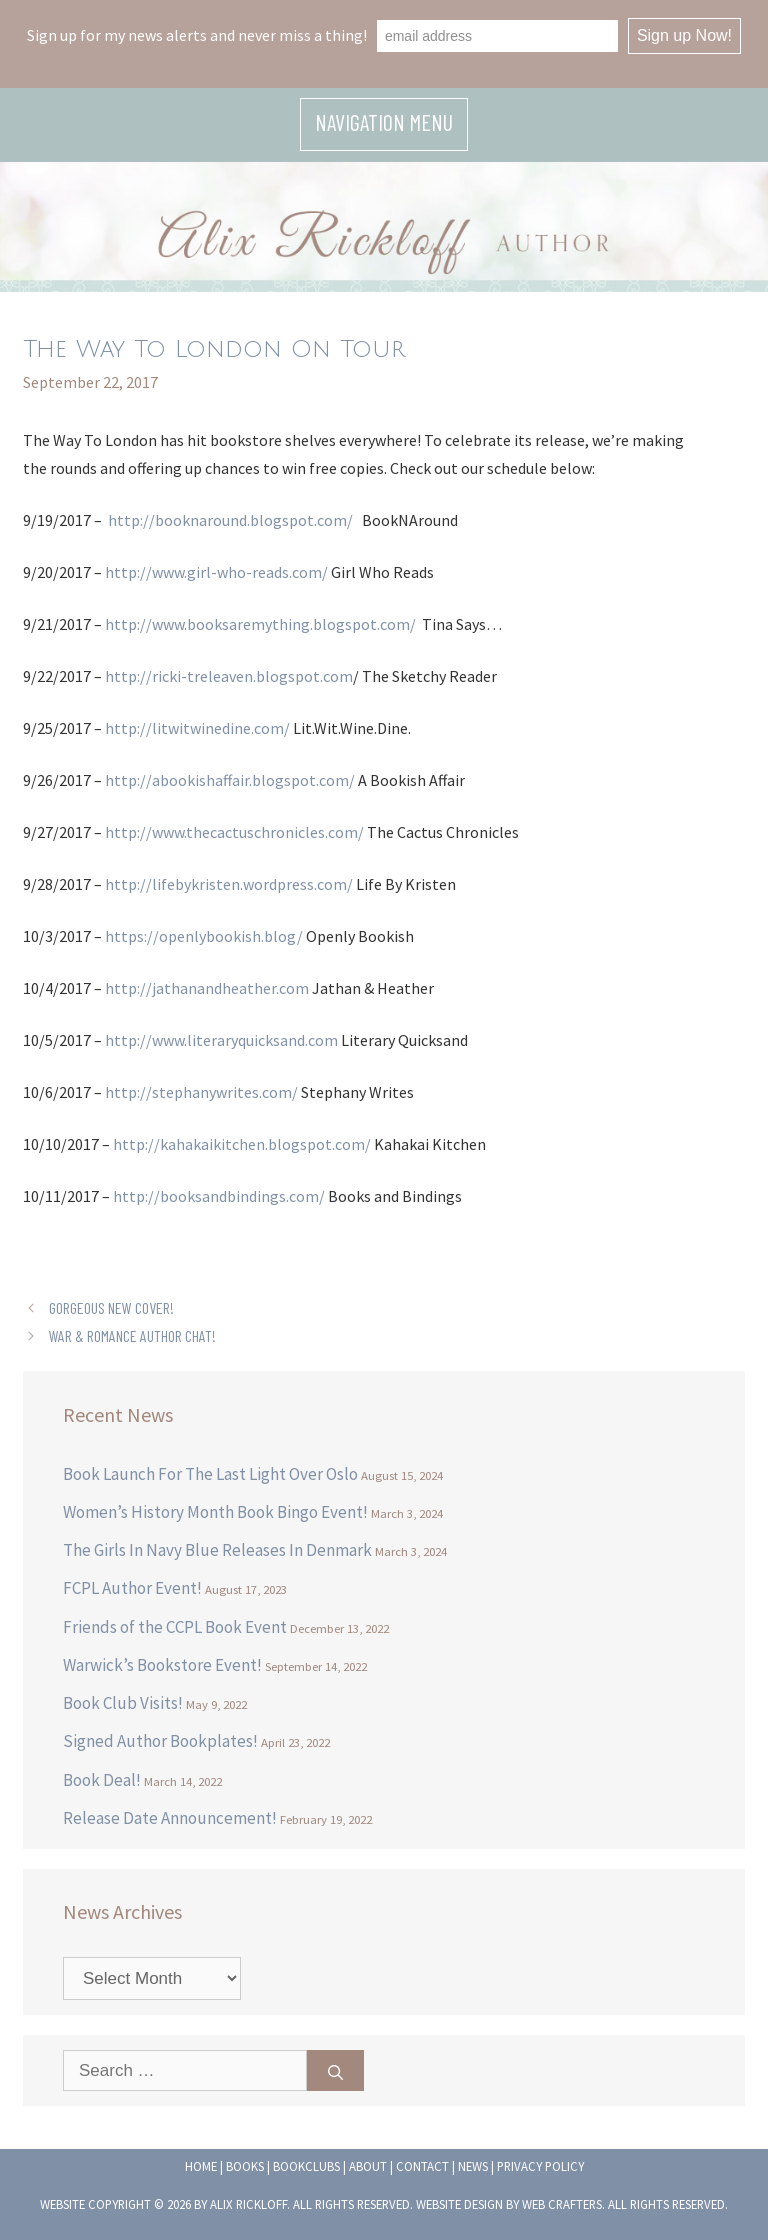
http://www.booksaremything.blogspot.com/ (260, 624)
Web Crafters (562, 2204)
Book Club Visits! (123, 1703)
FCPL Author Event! (132, 1588)
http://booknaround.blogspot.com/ (230, 520)
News (473, 2166)
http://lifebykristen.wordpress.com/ (229, 884)
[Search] (335, 2071)
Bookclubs (306, 2166)
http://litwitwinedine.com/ (197, 728)
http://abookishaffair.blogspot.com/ (230, 780)
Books (245, 2166)
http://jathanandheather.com (207, 988)
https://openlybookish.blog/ (204, 936)
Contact (422, 2166)
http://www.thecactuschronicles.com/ (234, 832)
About (368, 2166)
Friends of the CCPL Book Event (175, 1627)
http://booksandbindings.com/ (219, 1196)
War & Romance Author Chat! (132, 1335)
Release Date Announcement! (170, 1818)
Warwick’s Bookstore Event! (162, 1665)
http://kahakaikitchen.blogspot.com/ (242, 1144)
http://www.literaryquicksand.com (221, 1040)
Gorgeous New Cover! (111, 1307)
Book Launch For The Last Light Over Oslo (210, 1474)
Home (201, 2166)
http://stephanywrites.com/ (201, 1092)
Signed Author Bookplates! (160, 1741)
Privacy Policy (540, 2166)
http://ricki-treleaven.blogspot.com (229, 676)
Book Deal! (102, 1780)
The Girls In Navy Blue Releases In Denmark (217, 1550)
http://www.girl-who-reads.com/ (216, 572)
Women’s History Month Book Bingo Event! (215, 1512)
